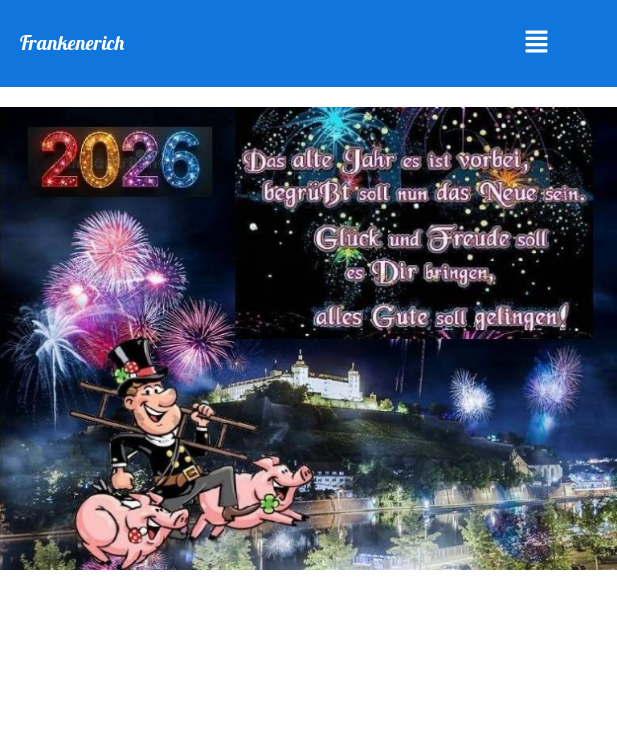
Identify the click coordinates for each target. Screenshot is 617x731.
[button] (536, 43)
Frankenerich (72, 42)
